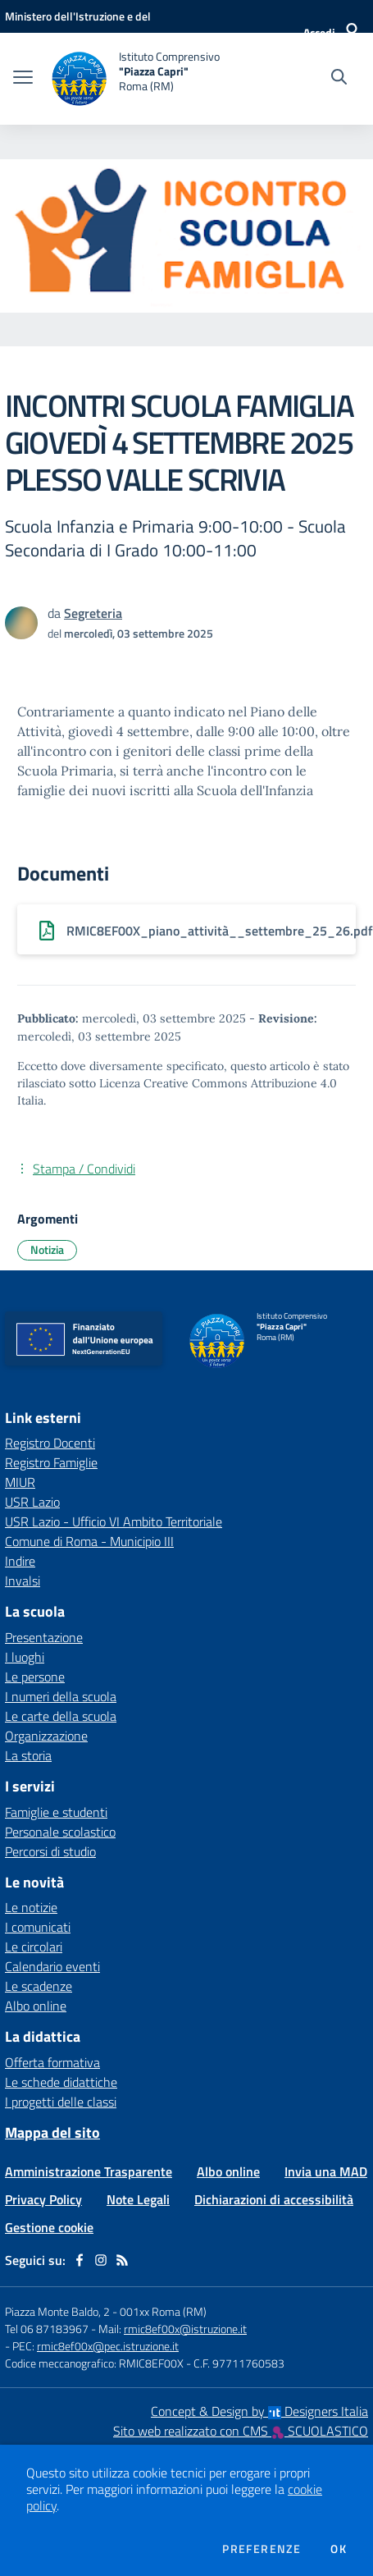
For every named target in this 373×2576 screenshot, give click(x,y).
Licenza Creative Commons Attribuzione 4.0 (218, 1083)
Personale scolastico (60, 1832)
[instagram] (100, 2260)
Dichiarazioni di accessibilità (273, 2199)
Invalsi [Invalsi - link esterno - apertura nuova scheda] (22, 1580)
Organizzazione (46, 1736)
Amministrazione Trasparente (88, 2171)
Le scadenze (38, 1986)
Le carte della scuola (60, 1716)
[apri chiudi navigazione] (23, 79)
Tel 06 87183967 (48, 2328)
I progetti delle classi (60, 2102)
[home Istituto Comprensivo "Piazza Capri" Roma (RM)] (134, 78)
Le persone (35, 1676)
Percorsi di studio (50, 1851)
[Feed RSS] (122, 2260)
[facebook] (79, 2260)
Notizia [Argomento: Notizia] (47, 1249)
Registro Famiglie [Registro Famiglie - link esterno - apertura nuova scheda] (51, 1462)
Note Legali (138, 2199)
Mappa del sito (52, 2132)
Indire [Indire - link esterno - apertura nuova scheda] (20, 1561)
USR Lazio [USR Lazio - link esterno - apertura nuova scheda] (32, 1502)
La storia (28, 1755)
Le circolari (33, 1946)
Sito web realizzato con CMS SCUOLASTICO (240, 2431)
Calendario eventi (52, 1966)
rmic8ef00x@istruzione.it (185, 2328)
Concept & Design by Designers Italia (259, 2411)
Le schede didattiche (61, 2082)
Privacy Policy (43, 2199)
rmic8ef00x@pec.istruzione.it (108, 2345)
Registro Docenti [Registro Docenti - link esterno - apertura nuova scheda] (50, 1443)
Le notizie (31, 1907)
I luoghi (24, 1657)
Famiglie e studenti (56, 1812)
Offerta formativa (52, 2062)
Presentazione (44, 1637)
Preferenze (261, 2549)
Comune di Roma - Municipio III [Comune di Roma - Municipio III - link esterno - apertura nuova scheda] (89, 1541)
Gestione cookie (49, 2227)
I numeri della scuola (60, 1696)
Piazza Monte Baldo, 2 (57, 2311)
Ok (338, 2549)
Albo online (35, 2006)
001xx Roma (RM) (163, 2311)
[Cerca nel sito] (339, 78)
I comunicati (38, 1927)
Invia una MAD (325, 2171)
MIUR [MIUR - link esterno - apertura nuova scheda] (20, 1482)
